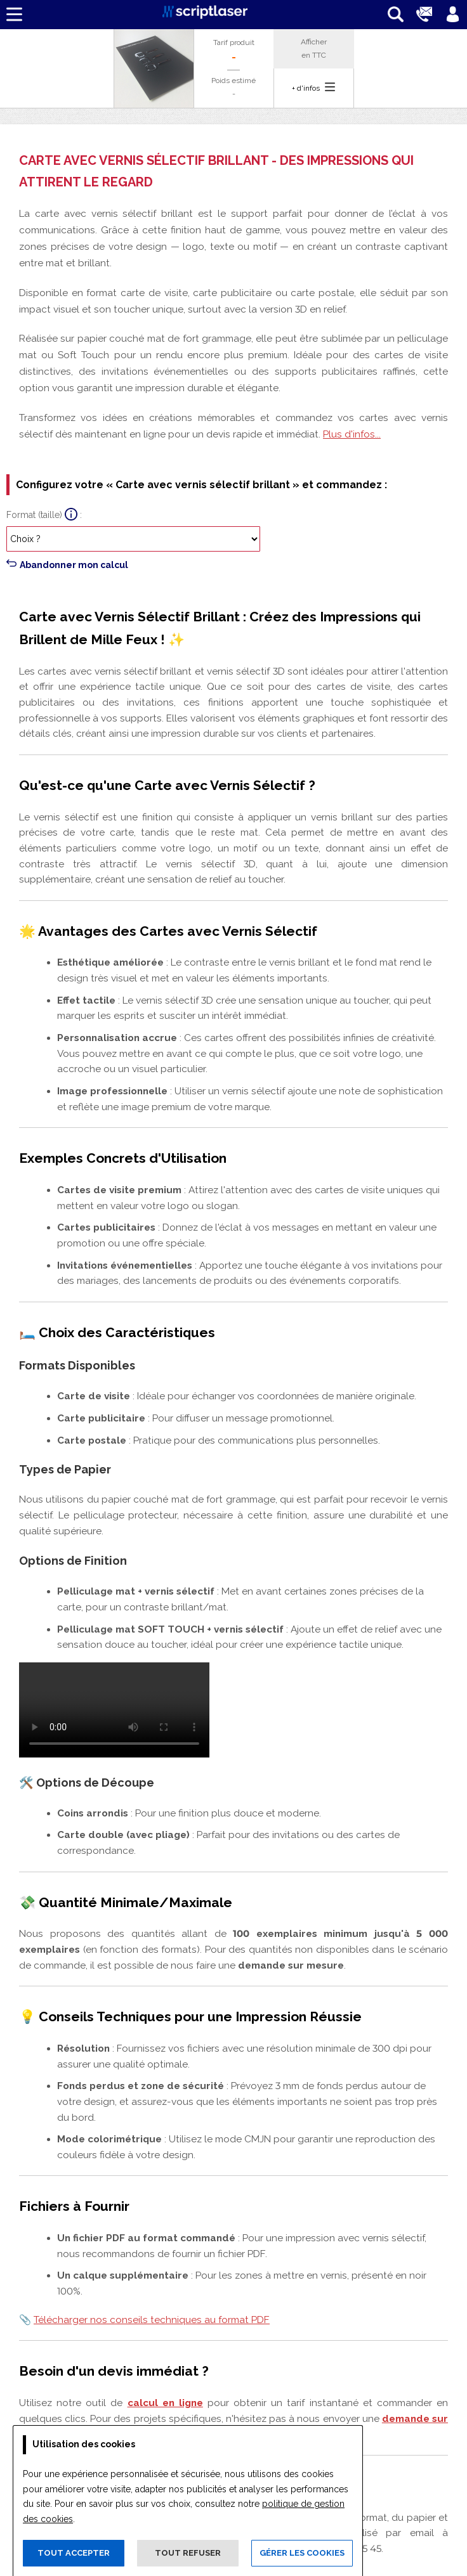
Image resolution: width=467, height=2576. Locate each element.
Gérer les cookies (302, 2553)
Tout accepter (73, 2553)
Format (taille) (34, 515)
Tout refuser (188, 2553)
